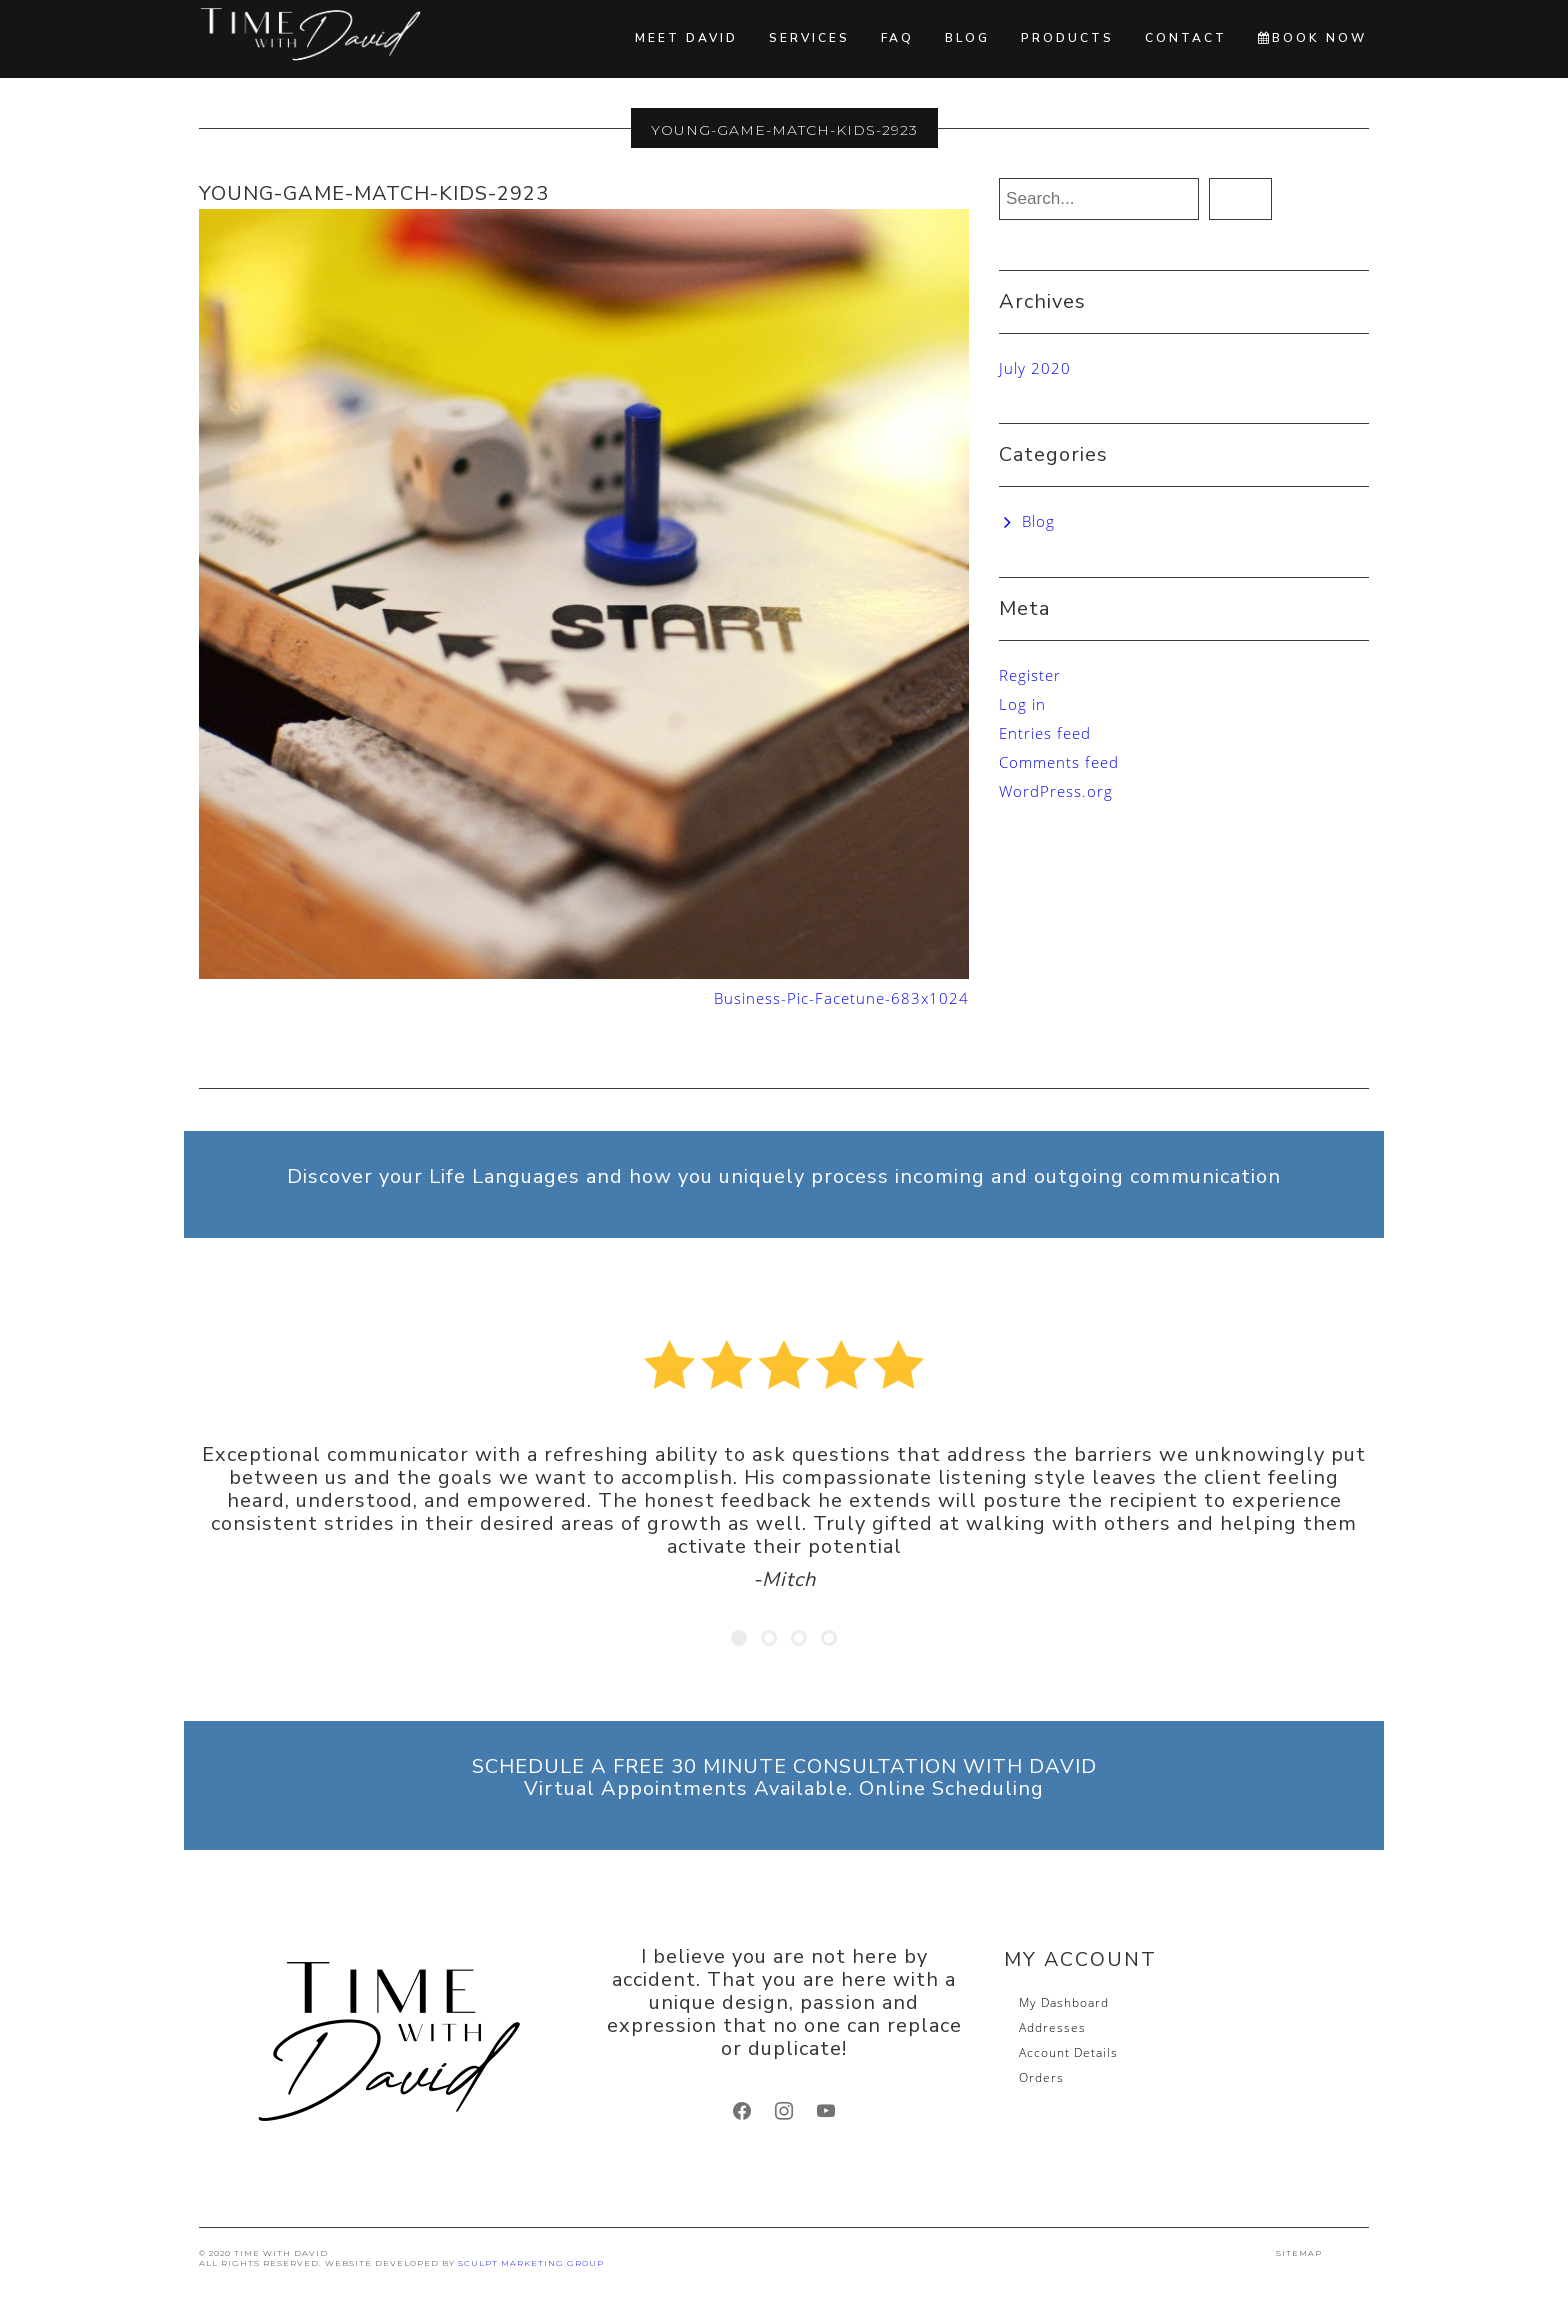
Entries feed (1045, 733)
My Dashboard (1064, 2002)
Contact (1186, 38)
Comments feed (1059, 762)
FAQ (897, 38)
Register (1030, 675)
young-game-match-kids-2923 (374, 193)
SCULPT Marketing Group (531, 2263)
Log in (1022, 704)
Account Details (1068, 2052)
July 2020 (1035, 368)
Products (1067, 38)
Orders (1041, 2077)
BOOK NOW (1312, 38)
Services (809, 38)
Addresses (1052, 2027)
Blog (967, 38)
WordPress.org (1056, 791)
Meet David (686, 38)
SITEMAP (1299, 2253)
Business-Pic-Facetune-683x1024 (841, 998)
